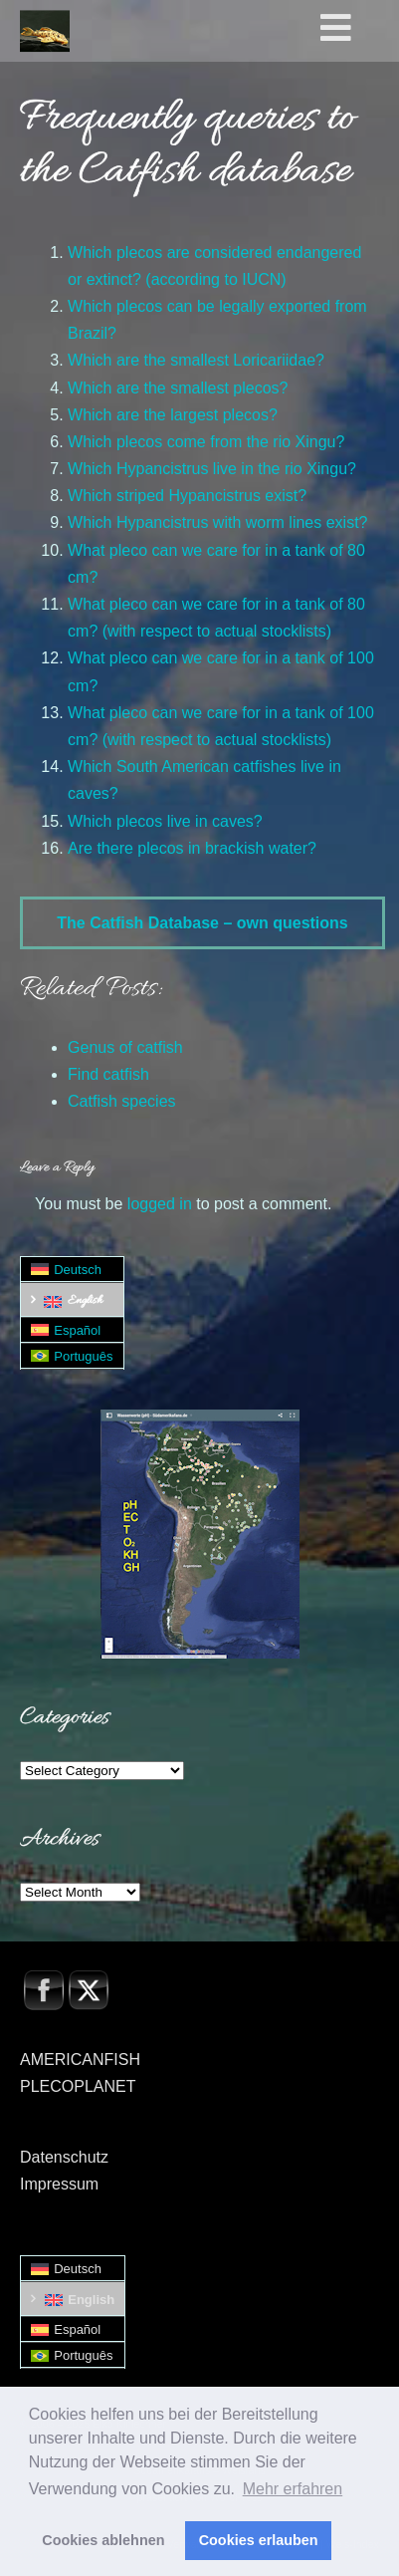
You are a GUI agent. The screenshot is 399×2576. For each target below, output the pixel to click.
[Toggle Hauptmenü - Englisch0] (355, 29)
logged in (159, 1203)
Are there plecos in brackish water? (192, 848)
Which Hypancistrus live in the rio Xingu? (212, 468)
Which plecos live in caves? (165, 821)
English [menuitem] (85, 1301)
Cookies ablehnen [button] (103, 2540)
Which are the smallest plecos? (178, 388)
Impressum (59, 2184)
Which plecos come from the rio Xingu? (206, 441)
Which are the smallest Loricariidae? (196, 360)
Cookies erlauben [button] (258, 2540)
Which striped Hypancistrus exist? (187, 495)
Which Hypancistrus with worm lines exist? (217, 522)
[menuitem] (71, 1269)
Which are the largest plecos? (173, 414)
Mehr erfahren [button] (293, 2488)
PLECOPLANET (77, 2086)
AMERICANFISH (80, 2059)
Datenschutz (64, 2157)
